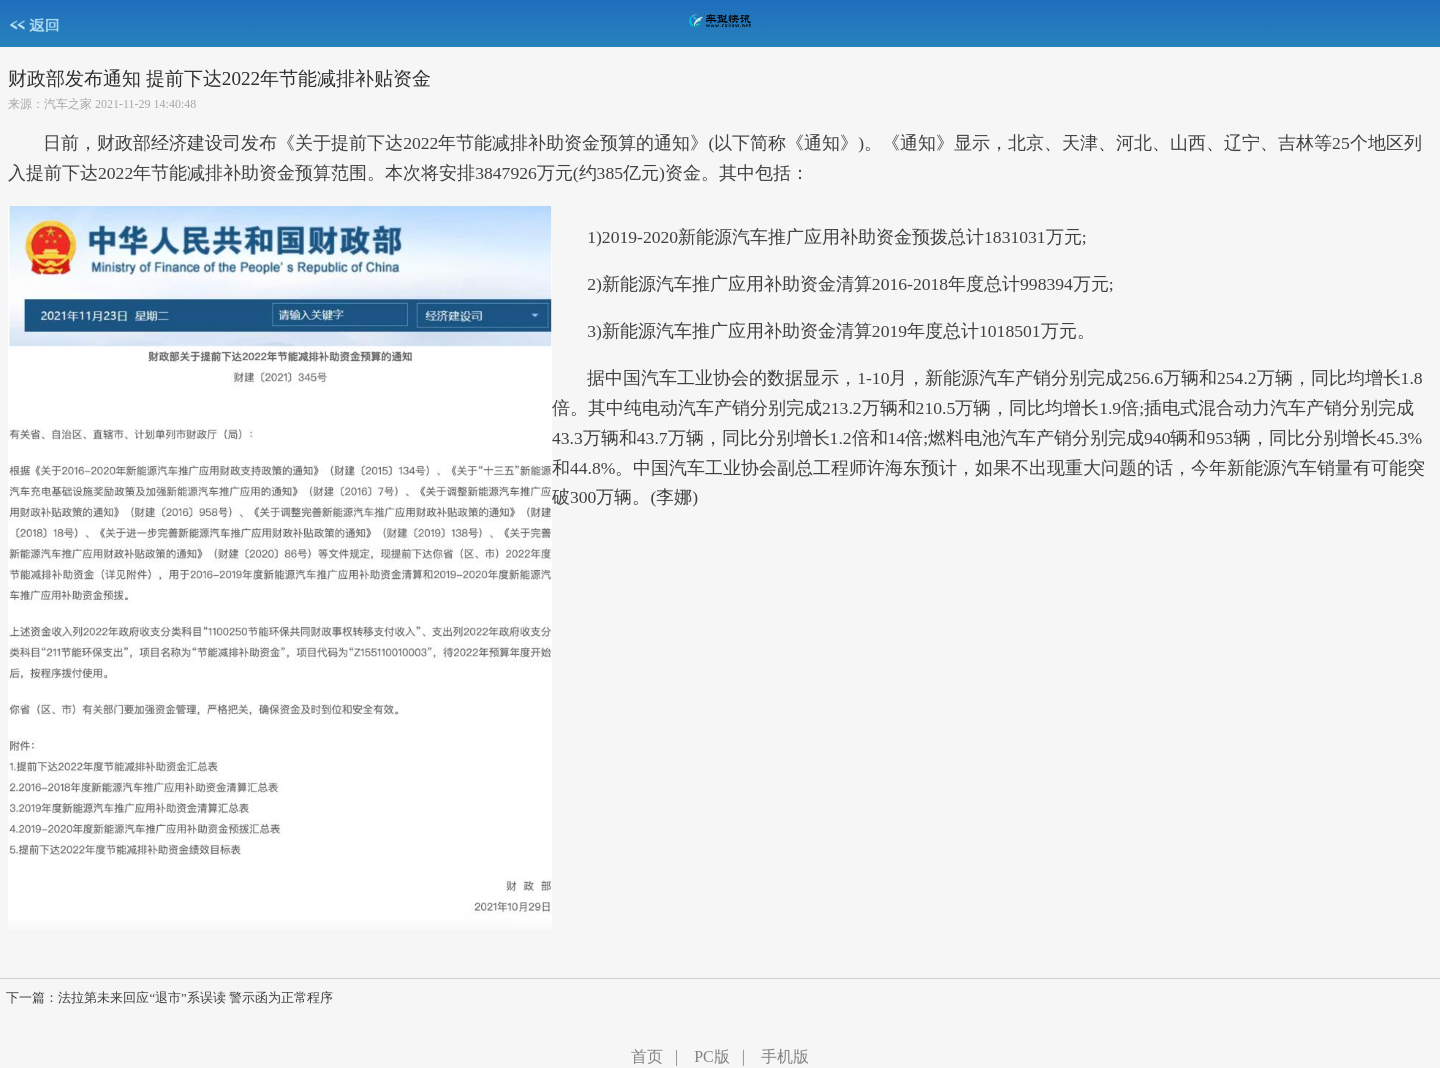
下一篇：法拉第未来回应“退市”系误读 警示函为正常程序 (169, 998)
